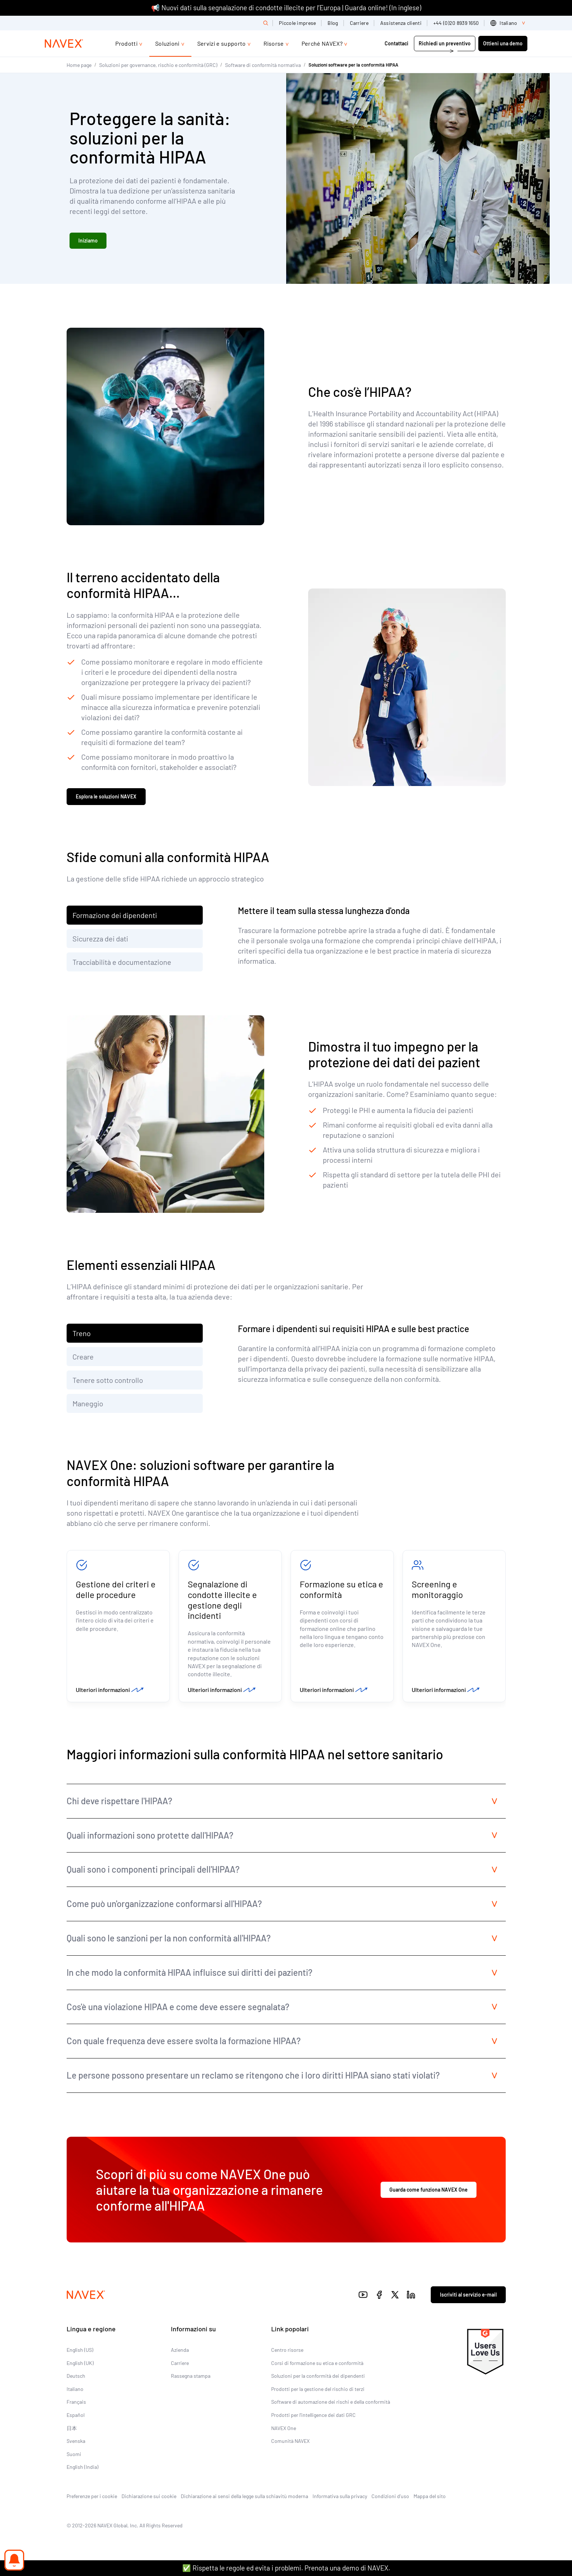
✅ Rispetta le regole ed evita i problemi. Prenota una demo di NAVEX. (286, 2568)
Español (76, 2418)
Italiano (75, 2392)
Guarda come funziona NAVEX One (428, 2193)
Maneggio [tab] (87, 1404)
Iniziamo (88, 241)
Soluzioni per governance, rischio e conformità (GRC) (158, 65)
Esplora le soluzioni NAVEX (106, 798)
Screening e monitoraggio (437, 1591)
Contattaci (397, 43)
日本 (72, 2431)
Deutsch (76, 2379)
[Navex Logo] (64, 43)
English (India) (82, 2470)
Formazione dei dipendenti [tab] (114, 916)
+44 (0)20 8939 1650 (456, 23)
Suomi (74, 2457)
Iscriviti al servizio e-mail (468, 2298)
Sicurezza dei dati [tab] (100, 940)
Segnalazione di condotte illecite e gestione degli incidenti (222, 1601)
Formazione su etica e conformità (341, 1591)
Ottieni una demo (503, 43)
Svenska (76, 2444)
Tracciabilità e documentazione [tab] (121, 963)
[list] (508, 23)
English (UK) (80, 2366)
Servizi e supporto (221, 43)
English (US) (80, 2353)
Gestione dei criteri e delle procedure (116, 1591)
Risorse (273, 43)
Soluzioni (167, 43)
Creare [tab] (83, 1358)
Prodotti (126, 43)
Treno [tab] (81, 1334)
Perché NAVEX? (322, 43)
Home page (79, 65)
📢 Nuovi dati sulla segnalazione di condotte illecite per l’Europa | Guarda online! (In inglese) (286, 7)
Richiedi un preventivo (445, 43)
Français (76, 2405)
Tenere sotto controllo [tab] (107, 1381)
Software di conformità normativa (263, 65)
